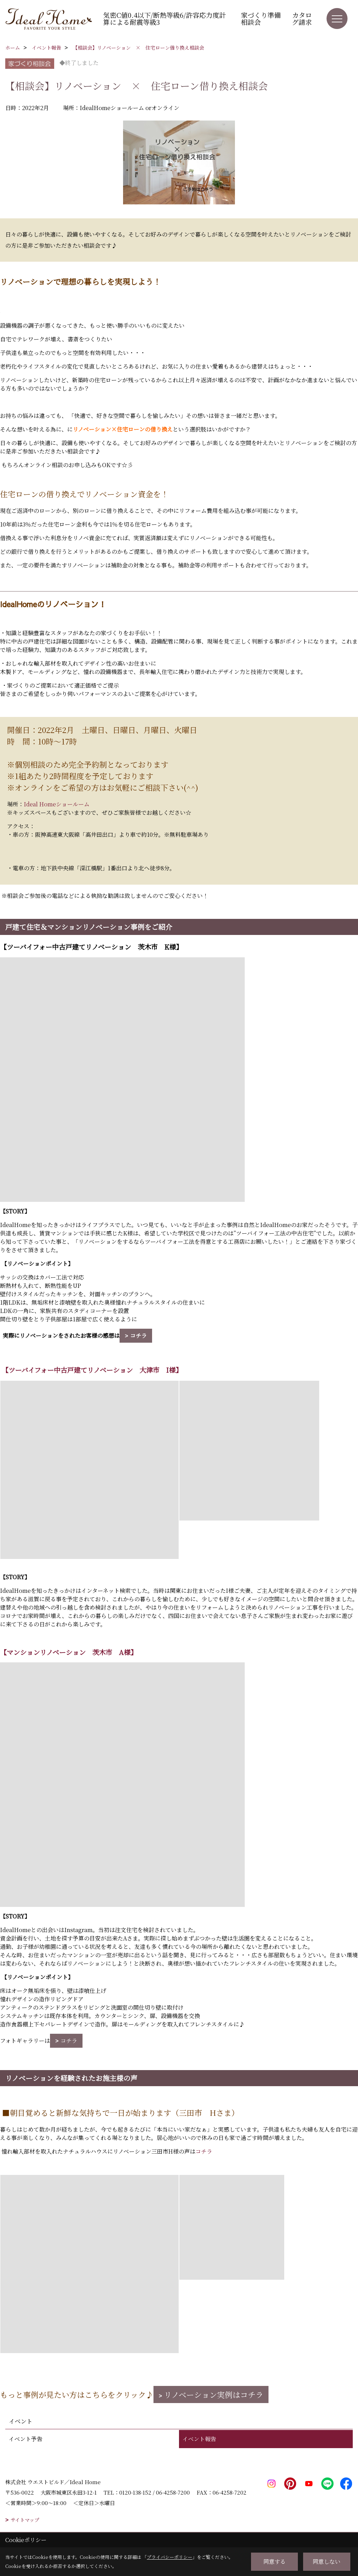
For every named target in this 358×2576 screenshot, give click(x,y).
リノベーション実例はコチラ (213, 2394)
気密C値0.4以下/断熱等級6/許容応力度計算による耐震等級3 (164, 18)
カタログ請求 (302, 18)
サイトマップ (24, 2520)
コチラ (138, 1335)
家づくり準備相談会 (261, 18)
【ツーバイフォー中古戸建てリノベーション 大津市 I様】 (91, 1369)
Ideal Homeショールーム (57, 804)
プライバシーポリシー (169, 2557)
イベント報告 (199, 2439)
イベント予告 (25, 2439)
